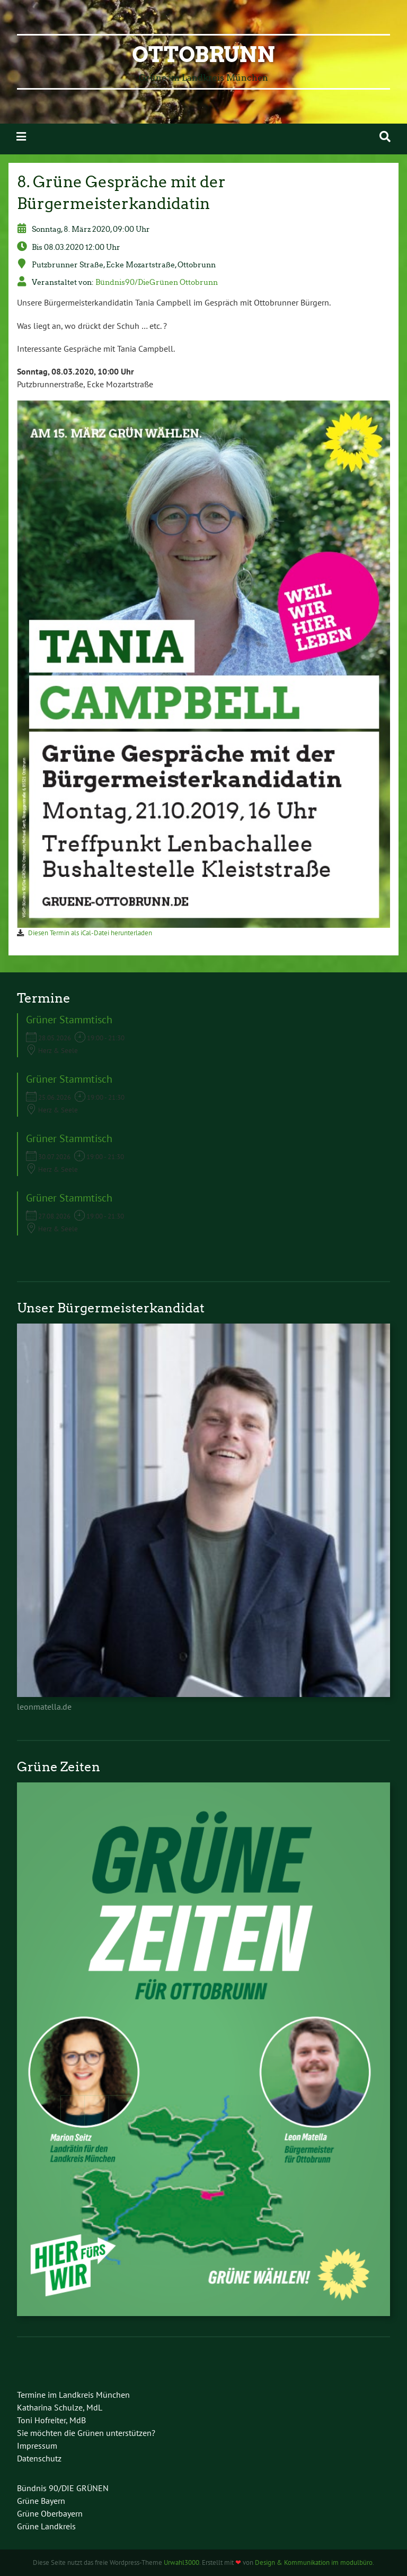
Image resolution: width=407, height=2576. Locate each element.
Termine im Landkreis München (73, 2394)
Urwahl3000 (181, 2562)
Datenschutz (39, 2458)
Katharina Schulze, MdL (59, 2407)
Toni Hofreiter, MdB (51, 2420)
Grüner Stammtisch (69, 1019)
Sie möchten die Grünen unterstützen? (86, 2432)
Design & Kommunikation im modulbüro (314, 2562)
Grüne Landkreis (46, 2526)
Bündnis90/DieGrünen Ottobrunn (156, 282)
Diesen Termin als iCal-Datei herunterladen (90, 932)
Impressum (37, 2445)
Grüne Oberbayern (50, 2513)
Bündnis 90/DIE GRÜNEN (63, 2488)
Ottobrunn (203, 54)
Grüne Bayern (41, 2500)
